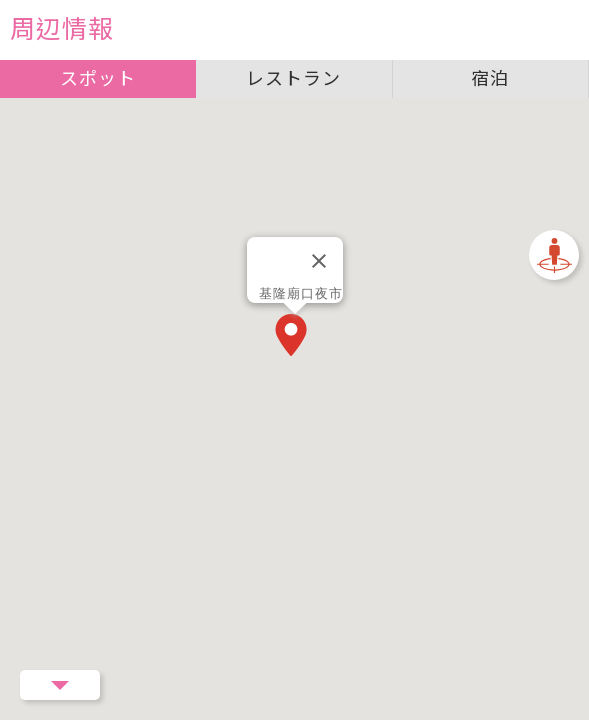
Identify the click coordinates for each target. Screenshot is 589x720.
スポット (98, 78)
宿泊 (490, 78)
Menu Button (60, 685)
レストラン (293, 78)
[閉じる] (319, 261)
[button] (295, 337)
